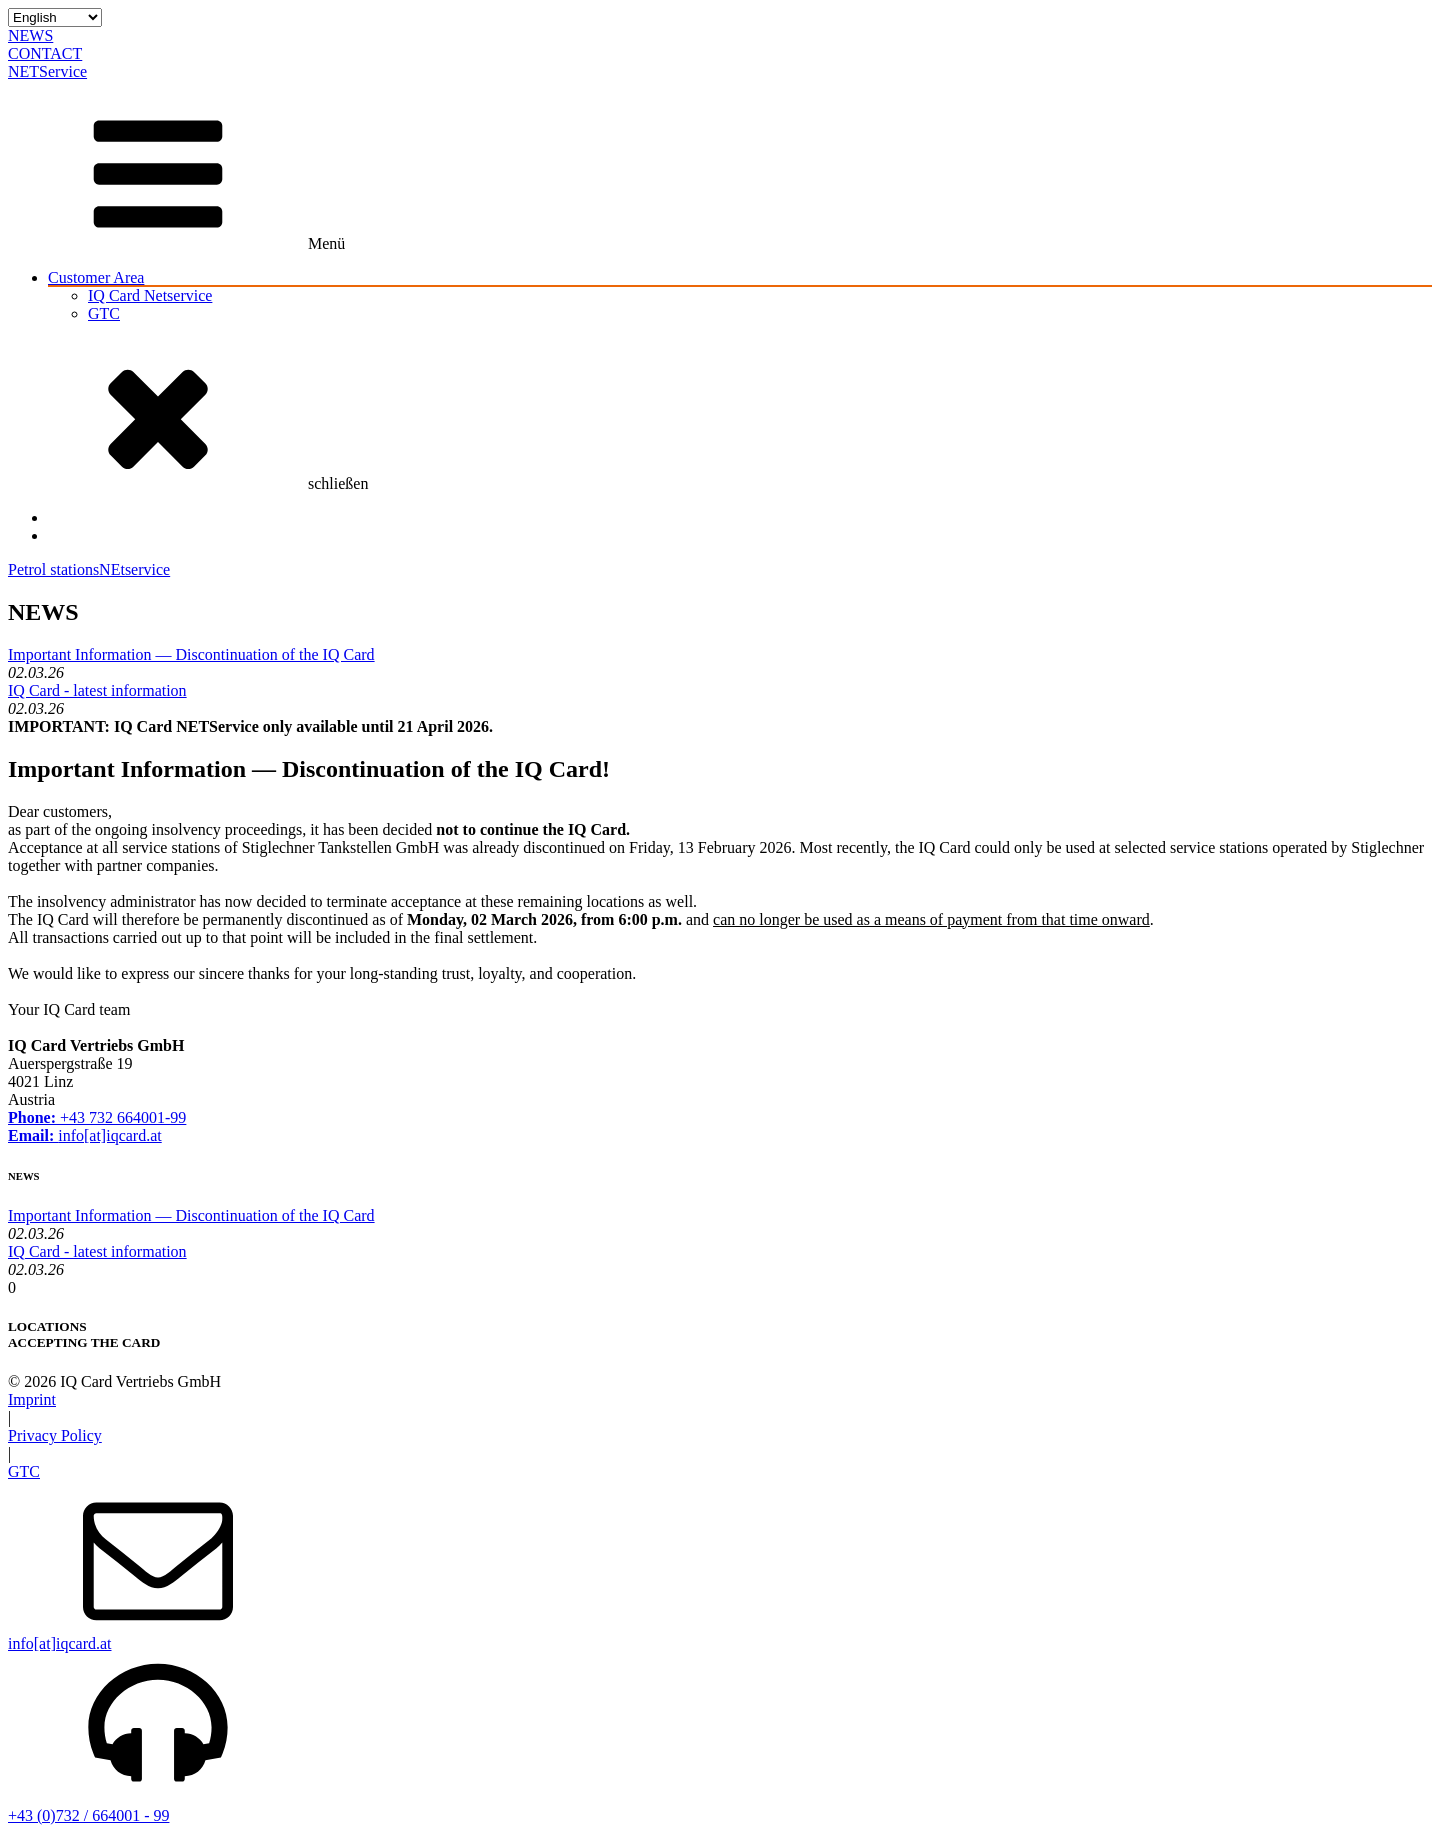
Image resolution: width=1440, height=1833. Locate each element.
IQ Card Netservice (150, 295)
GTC (104, 313)
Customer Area (96, 277)
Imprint (32, 1399)
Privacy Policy (55, 1435)
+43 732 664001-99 (97, 1117)
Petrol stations (53, 569)
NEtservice (134, 569)
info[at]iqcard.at (85, 1135)
